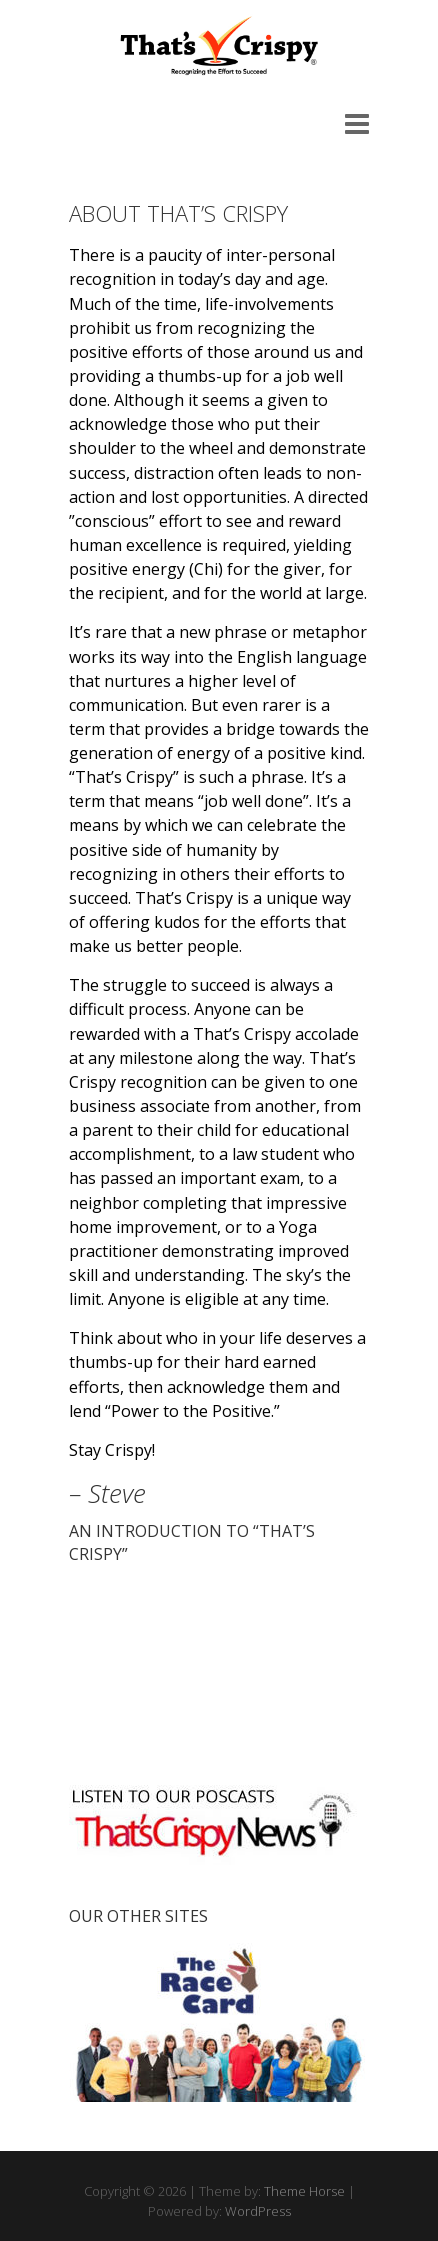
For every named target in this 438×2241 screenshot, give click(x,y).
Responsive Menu (357, 123)
